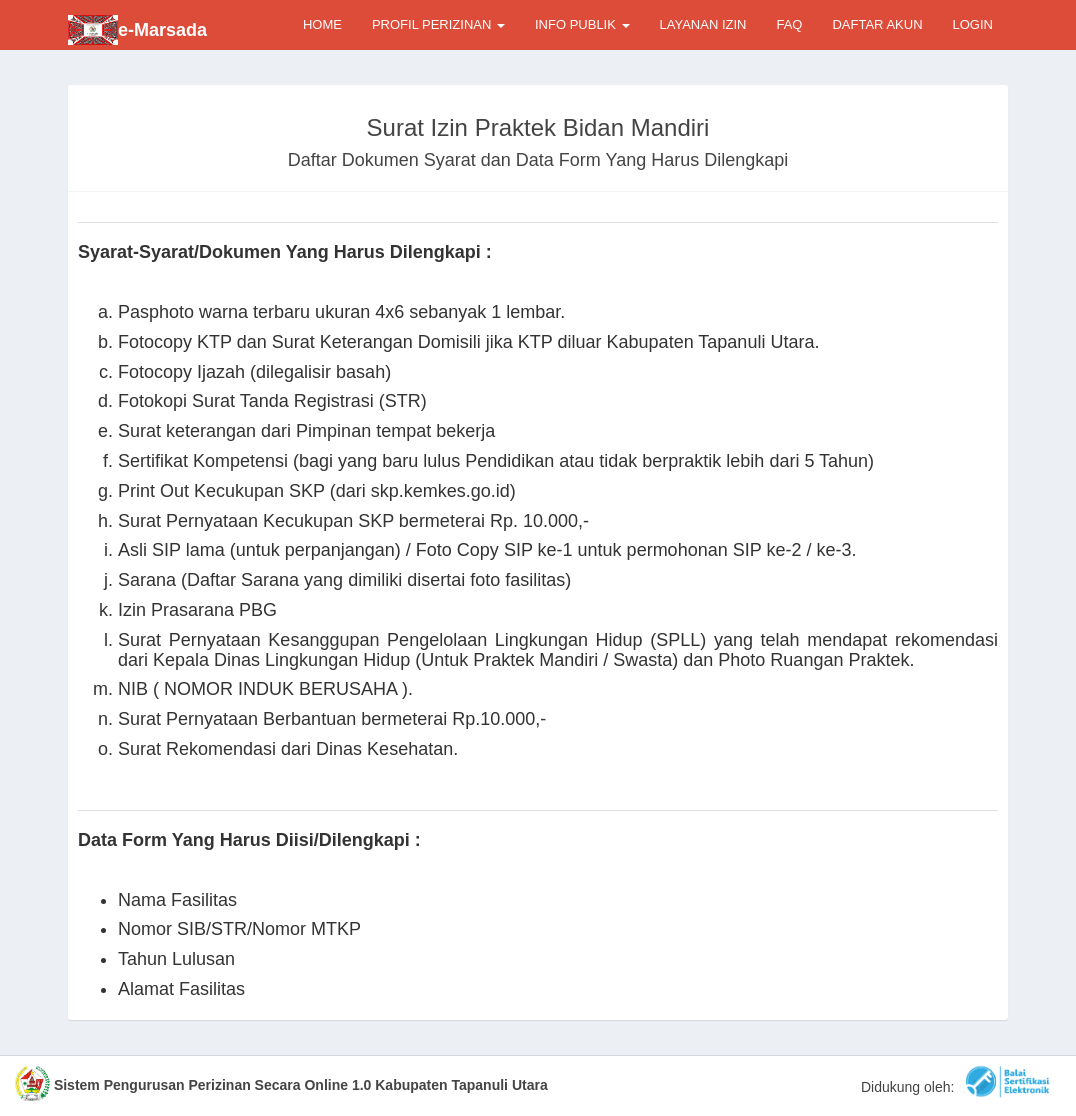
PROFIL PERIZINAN (438, 24)
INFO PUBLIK (582, 24)
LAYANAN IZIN (703, 24)
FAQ (789, 24)
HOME (322, 24)
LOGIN (973, 24)
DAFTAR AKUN (877, 24)
